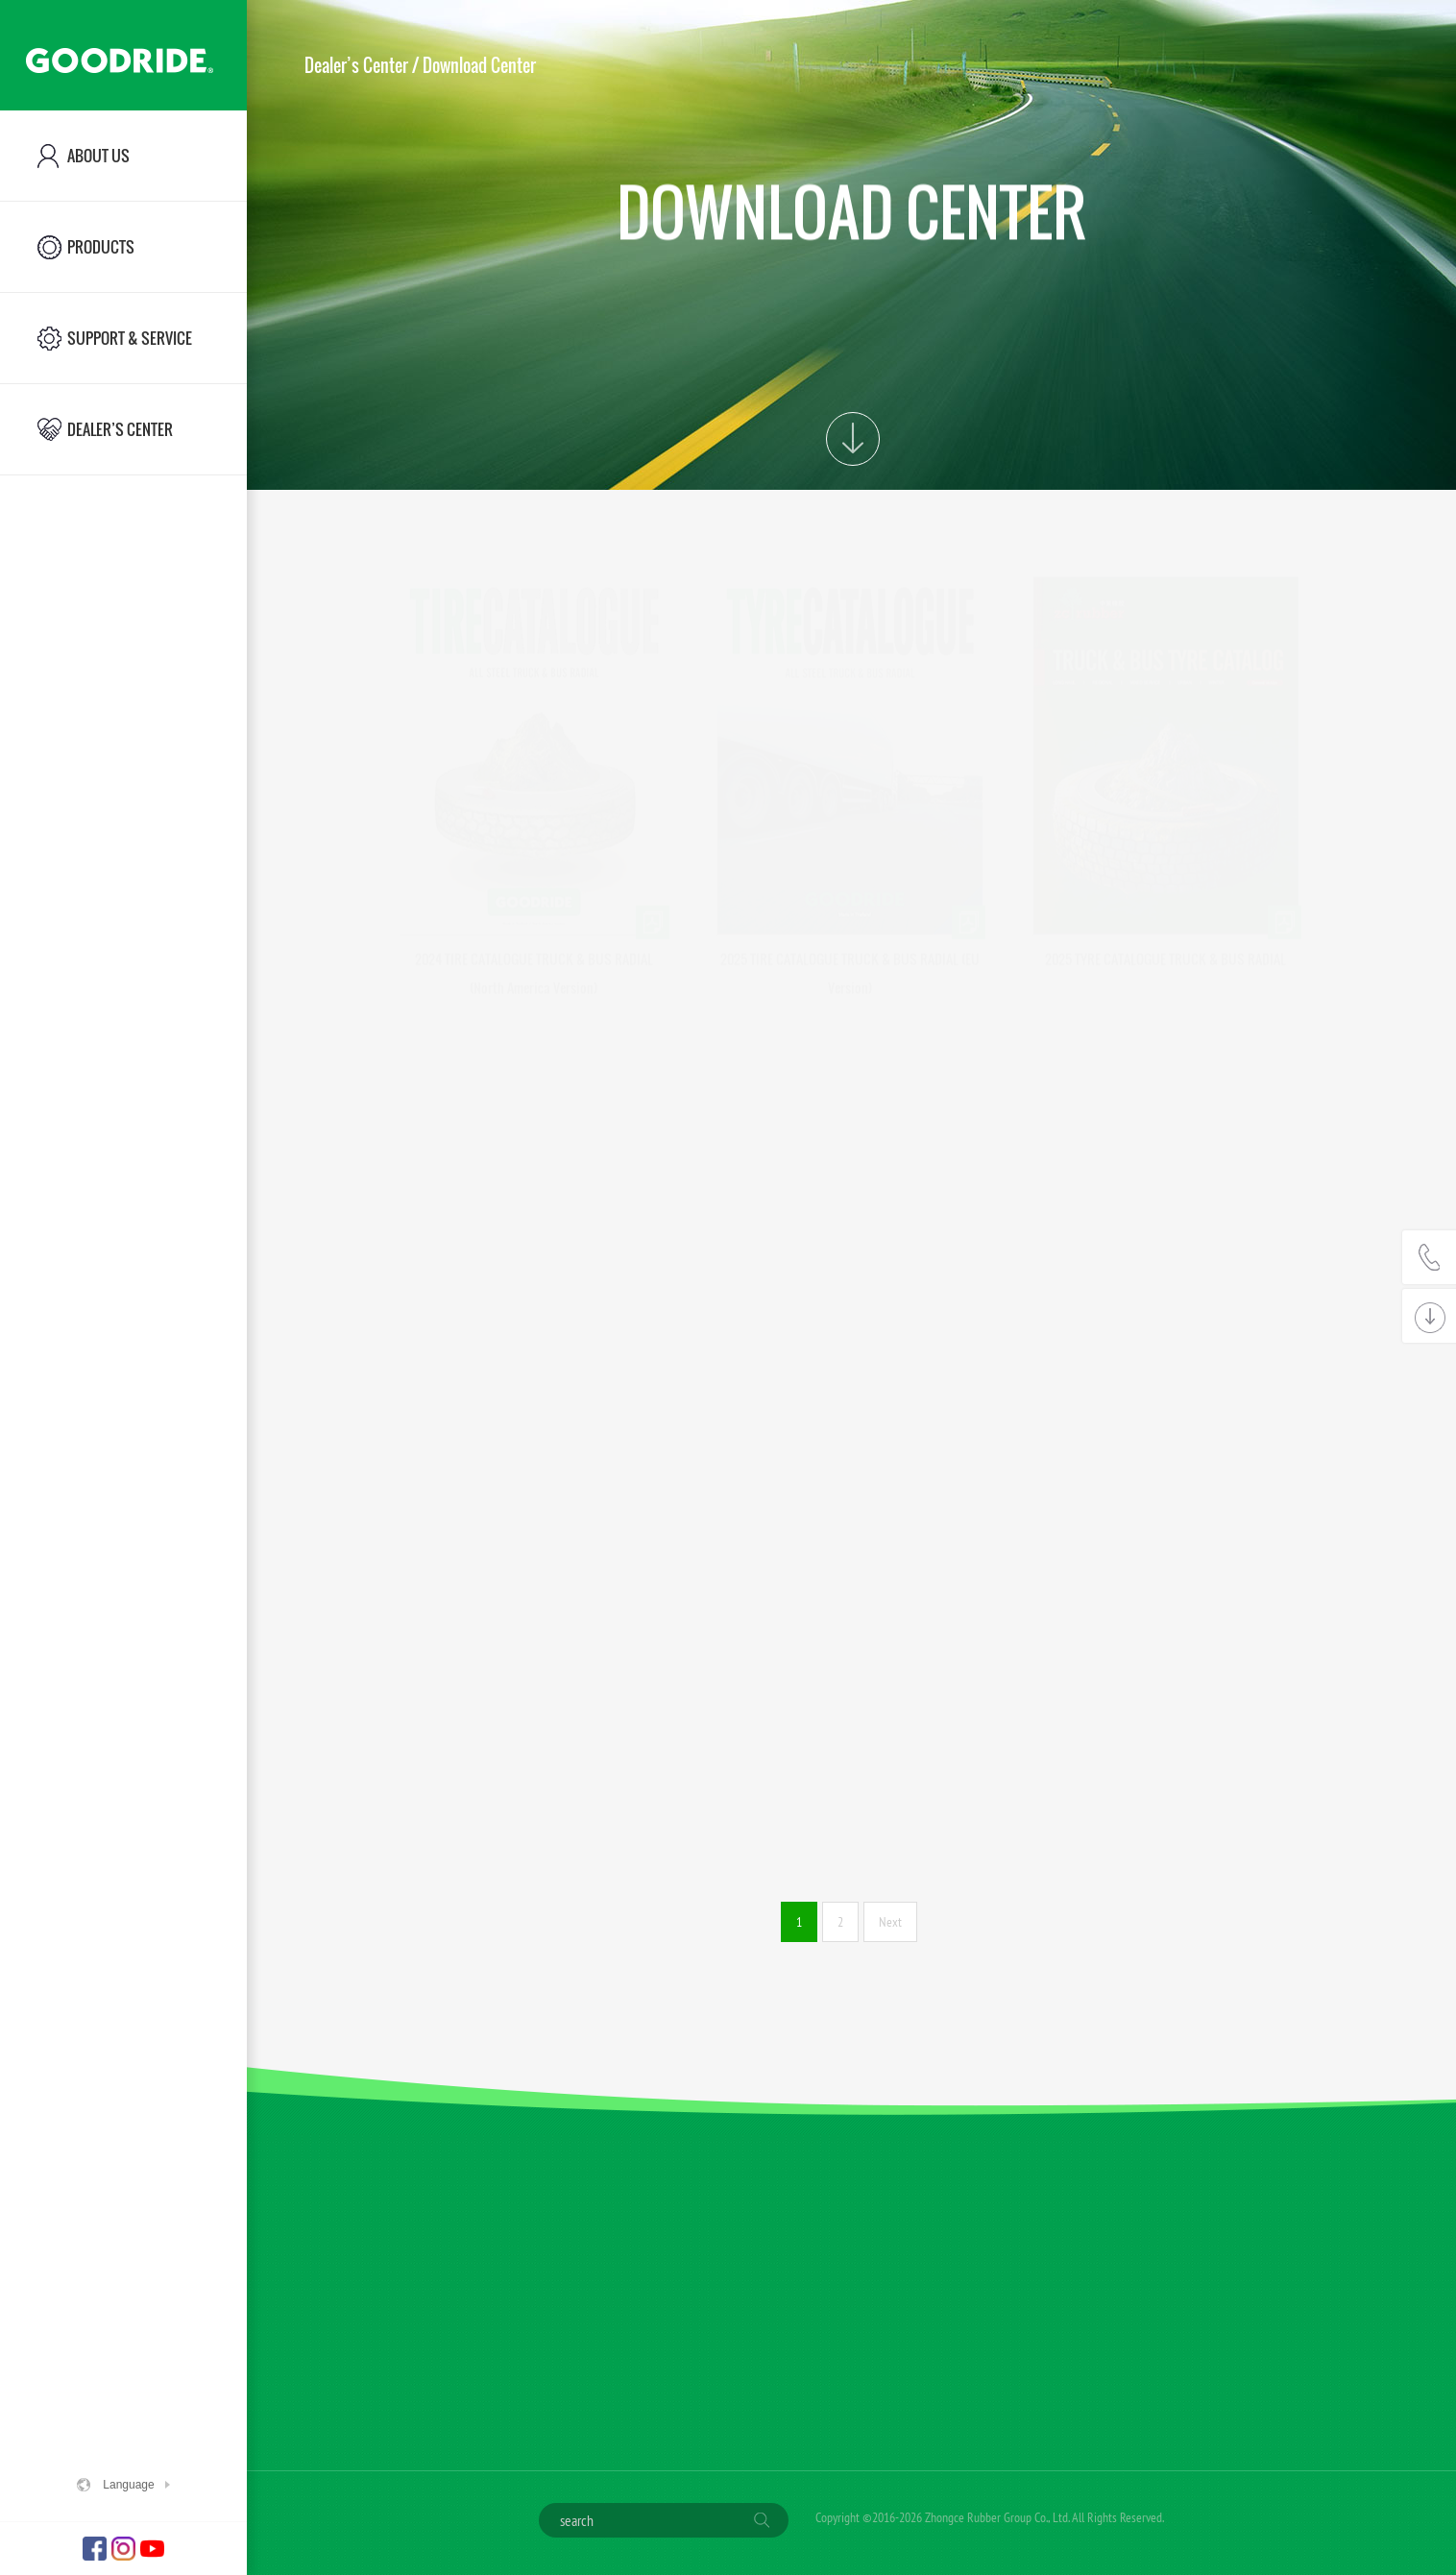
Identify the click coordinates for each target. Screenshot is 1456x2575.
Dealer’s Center (356, 65)
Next (890, 1922)
